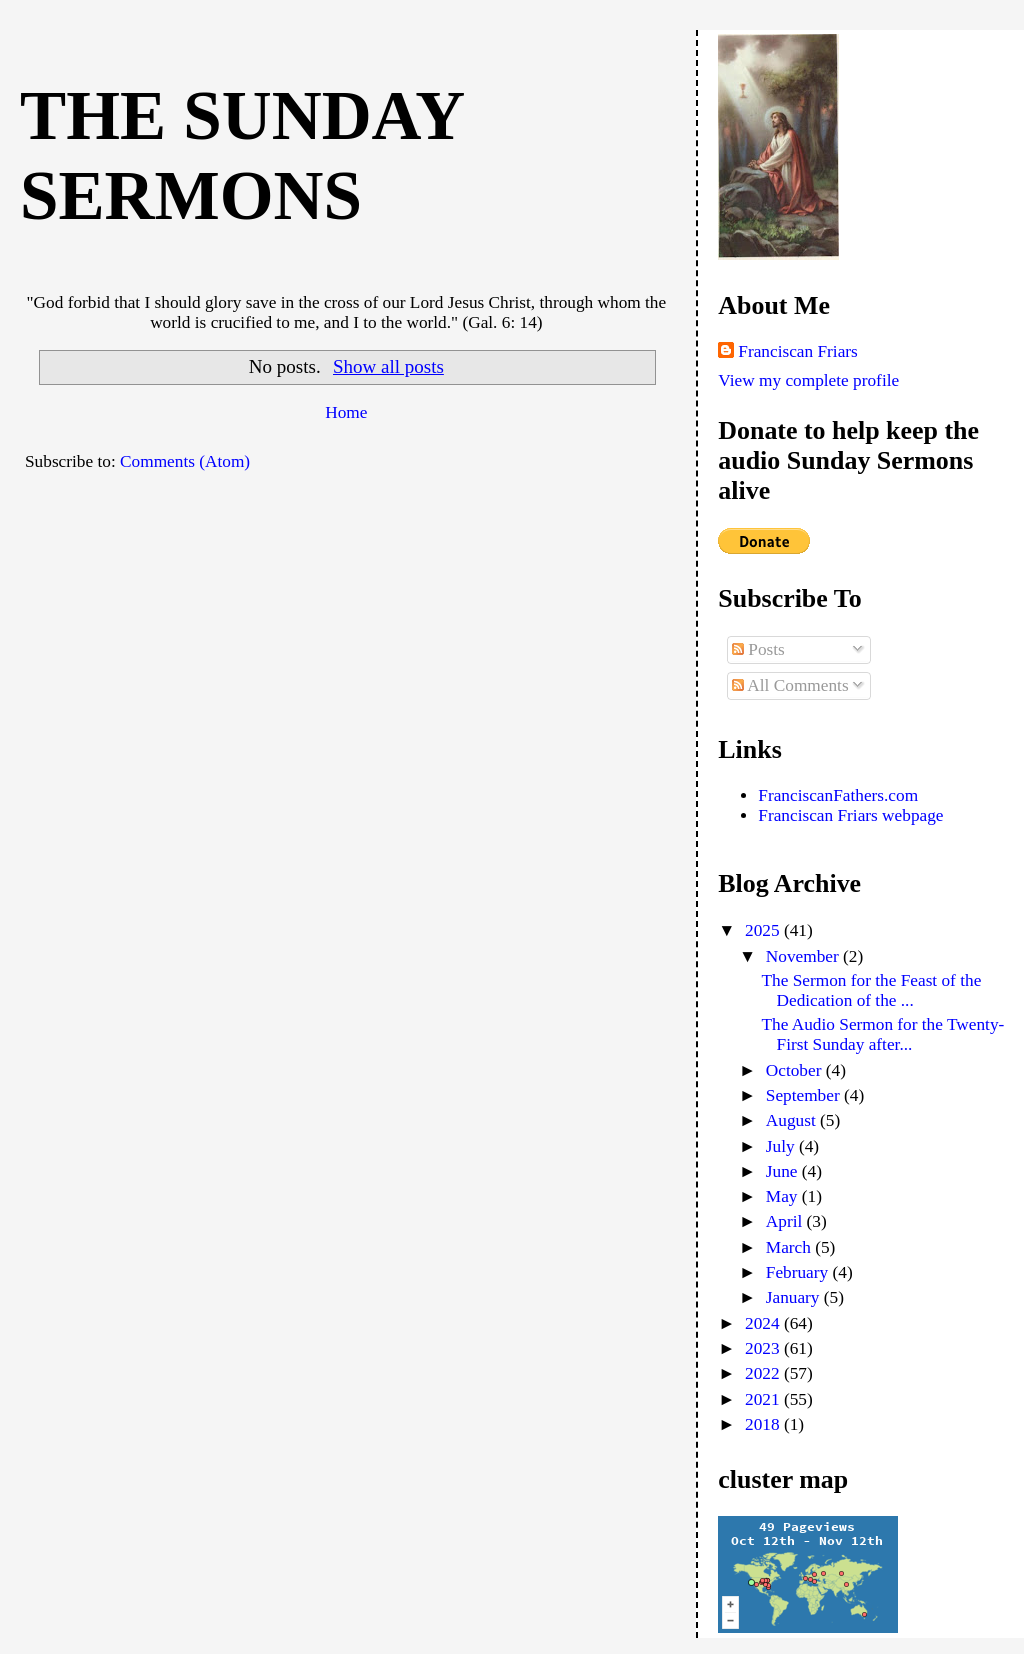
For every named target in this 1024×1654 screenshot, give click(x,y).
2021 (764, 1399)
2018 (764, 1424)
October (796, 1070)
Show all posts (388, 366)
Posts (758, 649)
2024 (764, 1323)
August (793, 1120)
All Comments (790, 685)
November (804, 956)
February (799, 1272)
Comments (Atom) (185, 461)
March (790, 1247)
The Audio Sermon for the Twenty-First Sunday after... (883, 1034)
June (784, 1171)
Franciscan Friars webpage (850, 815)
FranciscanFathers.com (838, 795)
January (795, 1297)
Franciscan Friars (798, 351)
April (786, 1221)
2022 (764, 1373)
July (782, 1146)
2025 (764, 930)
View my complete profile (808, 380)
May (784, 1196)
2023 (764, 1348)
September (805, 1095)
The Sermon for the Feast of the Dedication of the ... (872, 990)
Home (346, 412)
